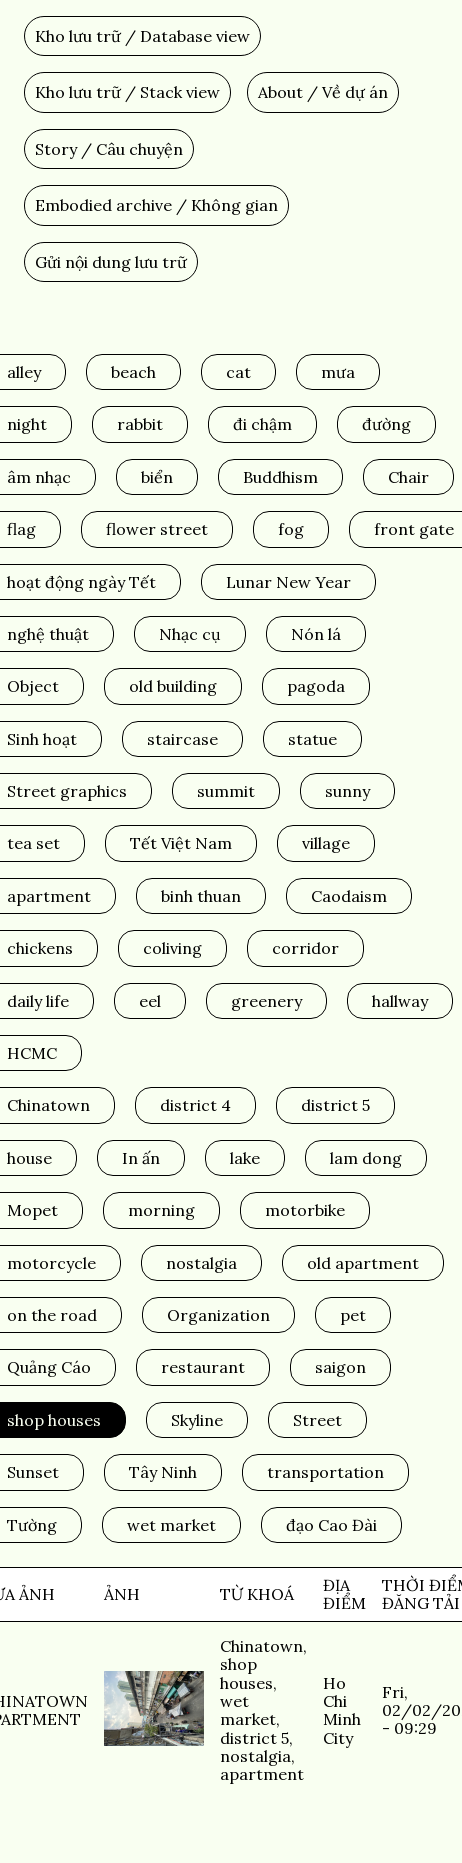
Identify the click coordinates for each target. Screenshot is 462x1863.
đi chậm (262, 424)
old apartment (363, 1263)
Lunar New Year (288, 582)
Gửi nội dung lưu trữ (111, 262)
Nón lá (316, 634)
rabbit (140, 424)
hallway (400, 1001)
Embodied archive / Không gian (156, 205)
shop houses (246, 1673)
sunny (347, 791)
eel (150, 1001)
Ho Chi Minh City (342, 1710)
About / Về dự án (323, 92)
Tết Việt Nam (181, 843)
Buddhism (280, 477)
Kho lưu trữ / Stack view (127, 92)
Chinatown (261, 1646)
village (326, 843)
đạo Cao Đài (331, 1525)
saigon (340, 1367)
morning (161, 1210)
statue (312, 739)
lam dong (366, 1158)
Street (317, 1420)
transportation (325, 1472)
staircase (182, 739)
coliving (172, 948)
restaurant (203, 1367)
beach (133, 372)
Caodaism (349, 896)
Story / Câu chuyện (109, 149)
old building (173, 686)
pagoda (316, 686)
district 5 (335, 1105)
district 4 (195, 1105)
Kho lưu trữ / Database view (142, 36)
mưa (338, 372)
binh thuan (201, 896)
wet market (171, 1525)
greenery (266, 1001)
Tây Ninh (163, 1472)
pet (353, 1315)
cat (238, 372)
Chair (408, 477)
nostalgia (201, 1263)
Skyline (197, 1420)
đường (386, 424)
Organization (218, 1315)
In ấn (141, 1158)
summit (226, 791)
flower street (157, 529)
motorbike (305, 1210)
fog (291, 529)
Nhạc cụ (190, 634)
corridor (305, 948)
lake (245, 1158)
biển (157, 477)
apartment (262, 1774)
